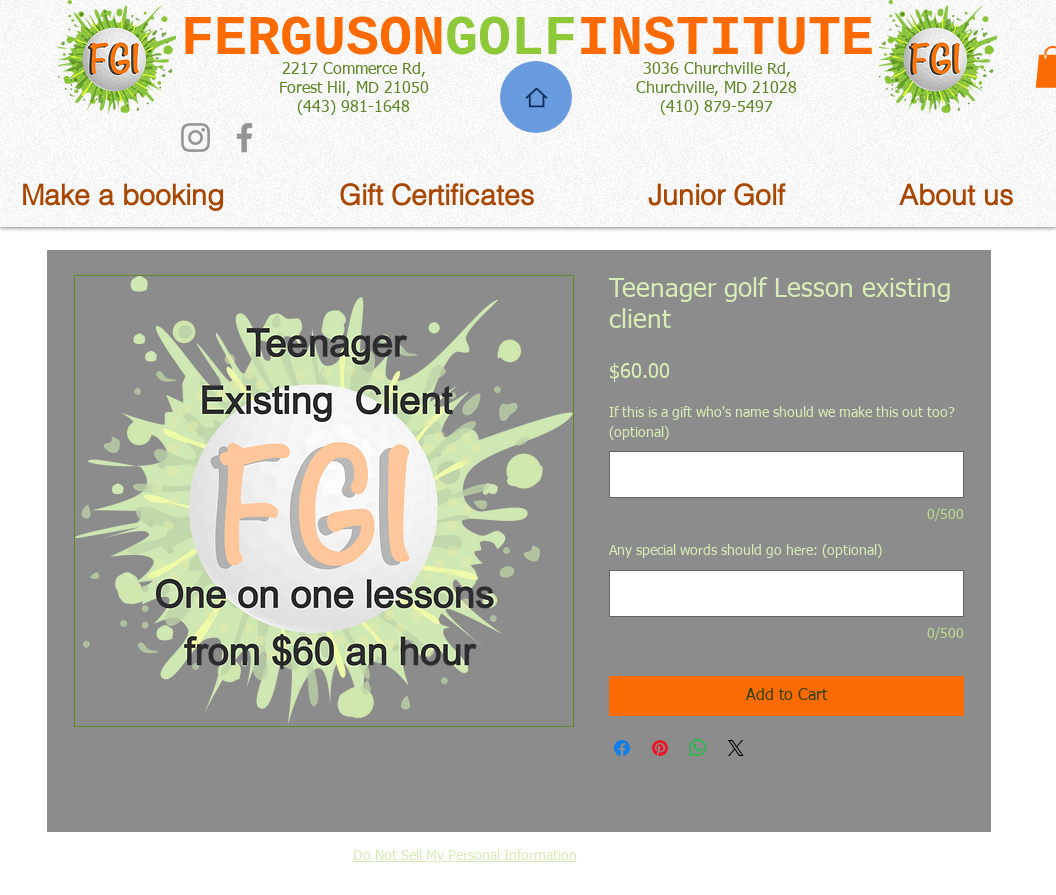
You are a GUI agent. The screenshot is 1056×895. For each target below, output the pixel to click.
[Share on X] (736, 748)
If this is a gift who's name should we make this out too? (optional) (782, 423)
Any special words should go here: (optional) (745, 551)
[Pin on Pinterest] (660, 748)
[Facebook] (244, 137)
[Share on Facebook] (622, 748)
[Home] (536, 97)
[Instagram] (195, 137)
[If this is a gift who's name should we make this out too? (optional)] (786, 474)
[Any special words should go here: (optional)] (786, 593)
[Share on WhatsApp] (698, 748)
